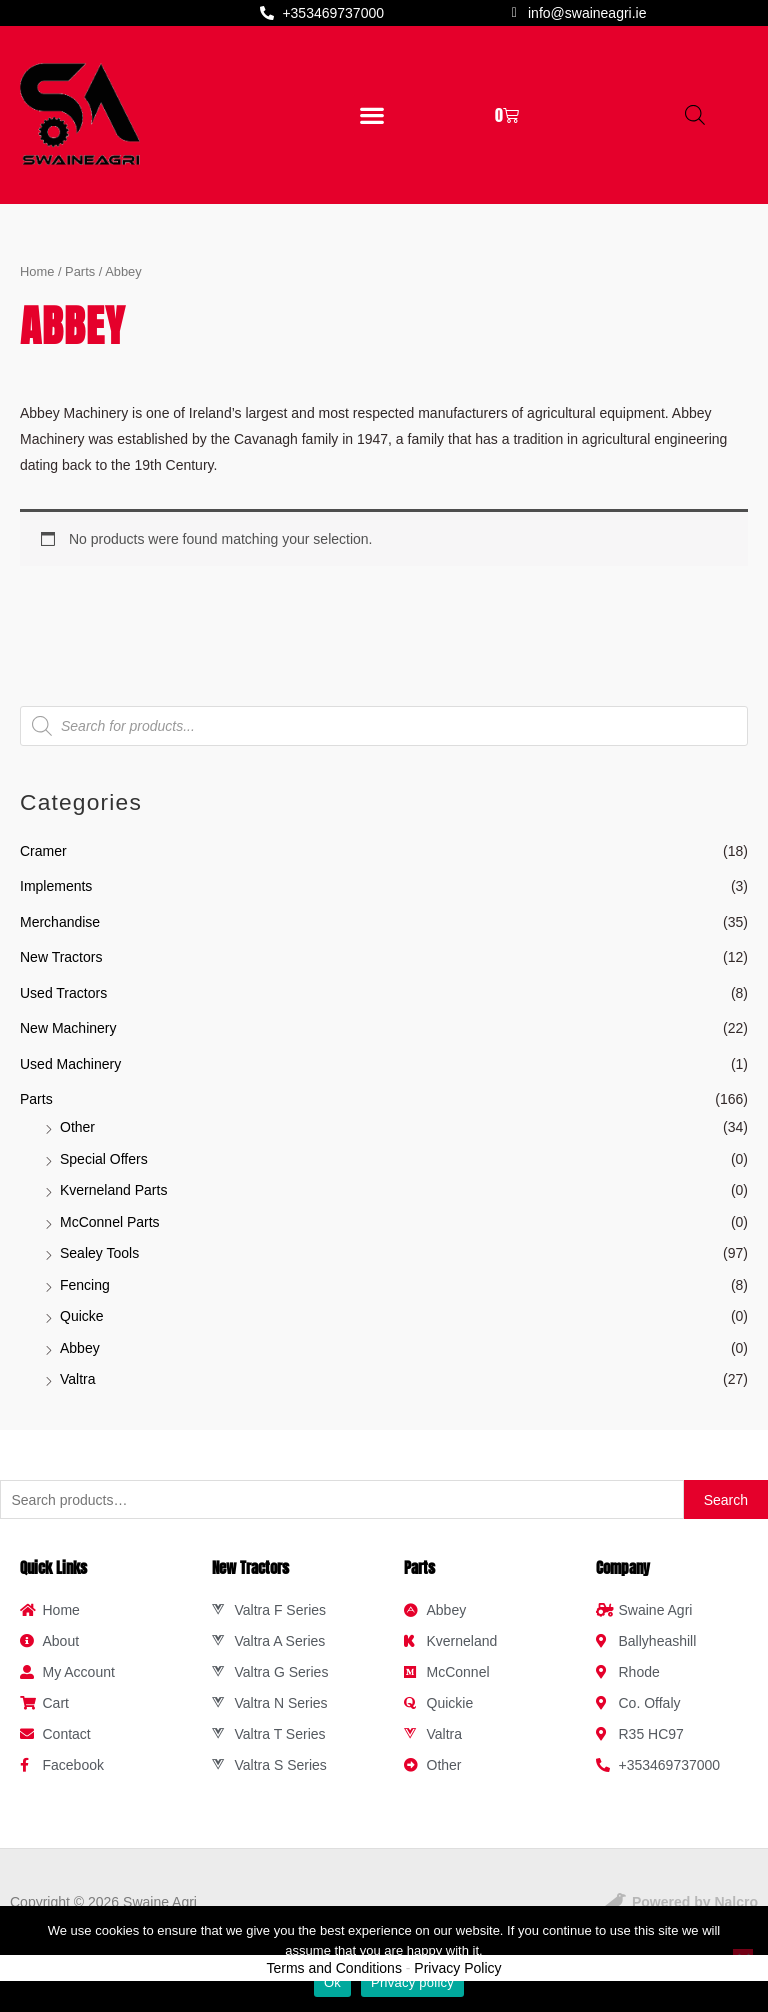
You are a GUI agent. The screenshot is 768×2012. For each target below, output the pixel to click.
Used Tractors (63, 993)
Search (726, 1500)
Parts (36, 1099)
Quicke (82, 1316)
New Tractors (61, 957)
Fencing (85, 1285)
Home (37, 271)
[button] (372, 114)
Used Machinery (70, 1064)
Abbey (80, 1348)
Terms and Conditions (334, 1968)
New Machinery (68, 1028)
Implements (56, 886)
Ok (332, 1982)
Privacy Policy (457, 1968)
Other (77, 1127)
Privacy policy (412, 1982)
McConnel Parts (110, 1222)
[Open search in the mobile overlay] (695, 114)
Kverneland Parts (113, 1190)
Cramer (43, 851)
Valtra (78, 1379)
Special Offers (104, 1159)
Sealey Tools (99, 1253)
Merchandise (60, 922)
